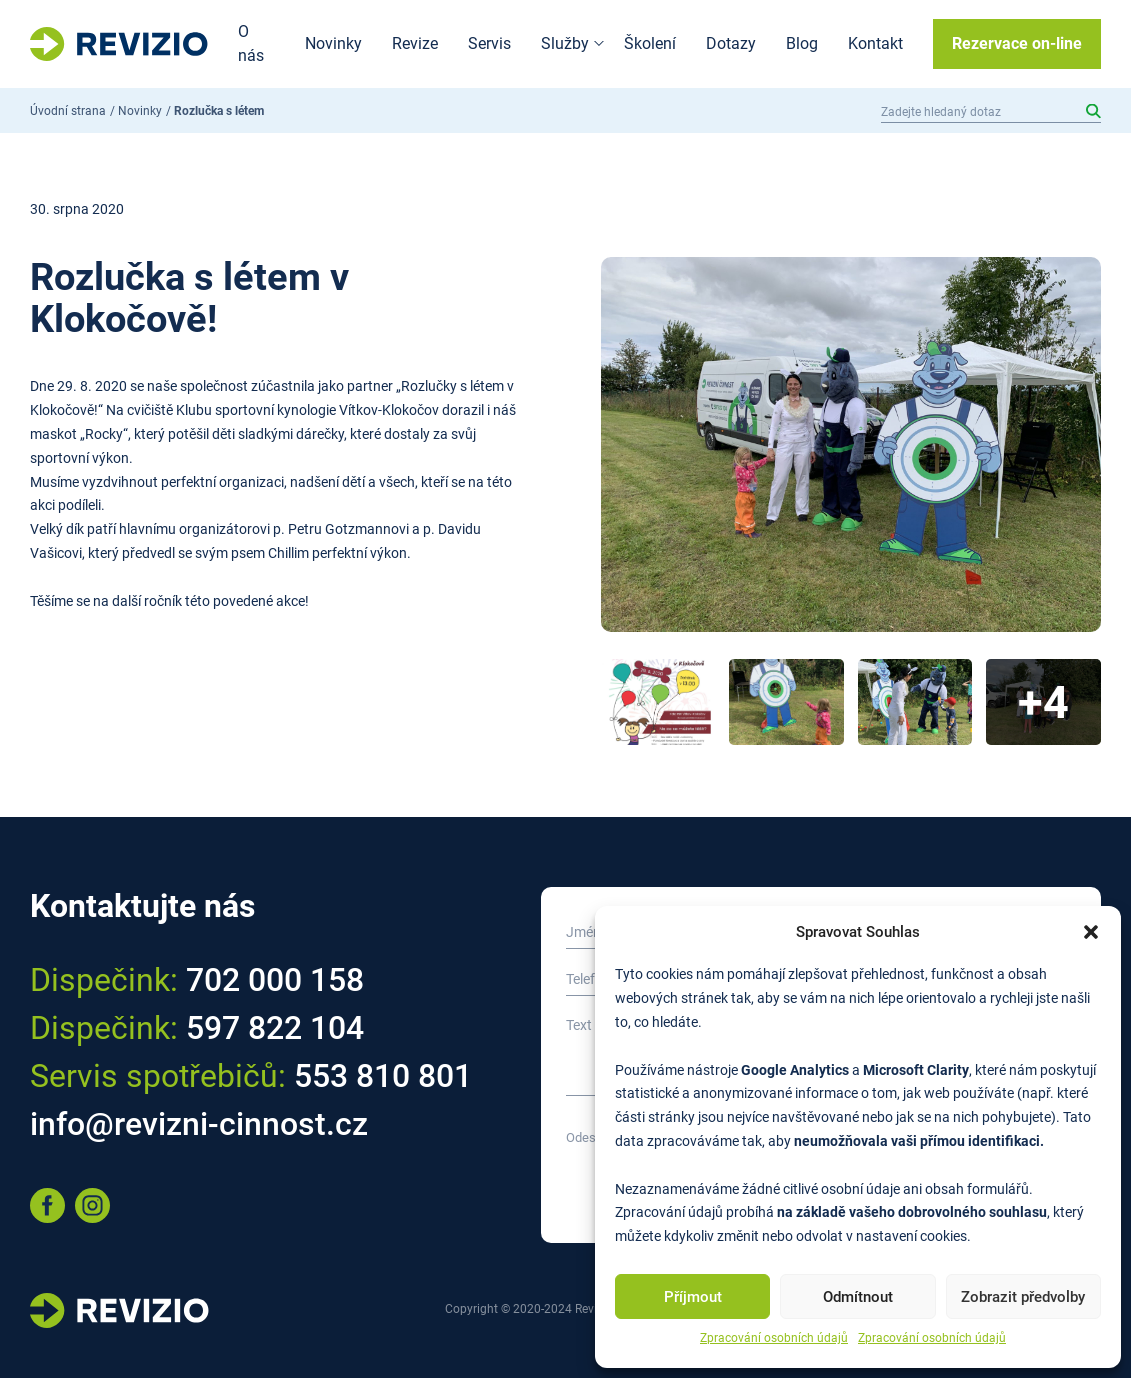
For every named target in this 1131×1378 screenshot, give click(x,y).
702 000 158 (275, 980)
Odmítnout (858, 1297)
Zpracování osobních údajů (774, 1338)
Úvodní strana (68, 111)
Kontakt (875, 43)
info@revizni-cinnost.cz (199, 1124)
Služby (565, 43)
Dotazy (731, 43)
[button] (1091, 932)
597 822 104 (275, 1028)
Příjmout (693, 1297)
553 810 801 (383, 1076)
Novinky (333, 43)
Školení (650, 43)
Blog (802, 43)
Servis (489, 43)
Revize (415, 43)
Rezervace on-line (1017, 43)
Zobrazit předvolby (1023, 1297)
